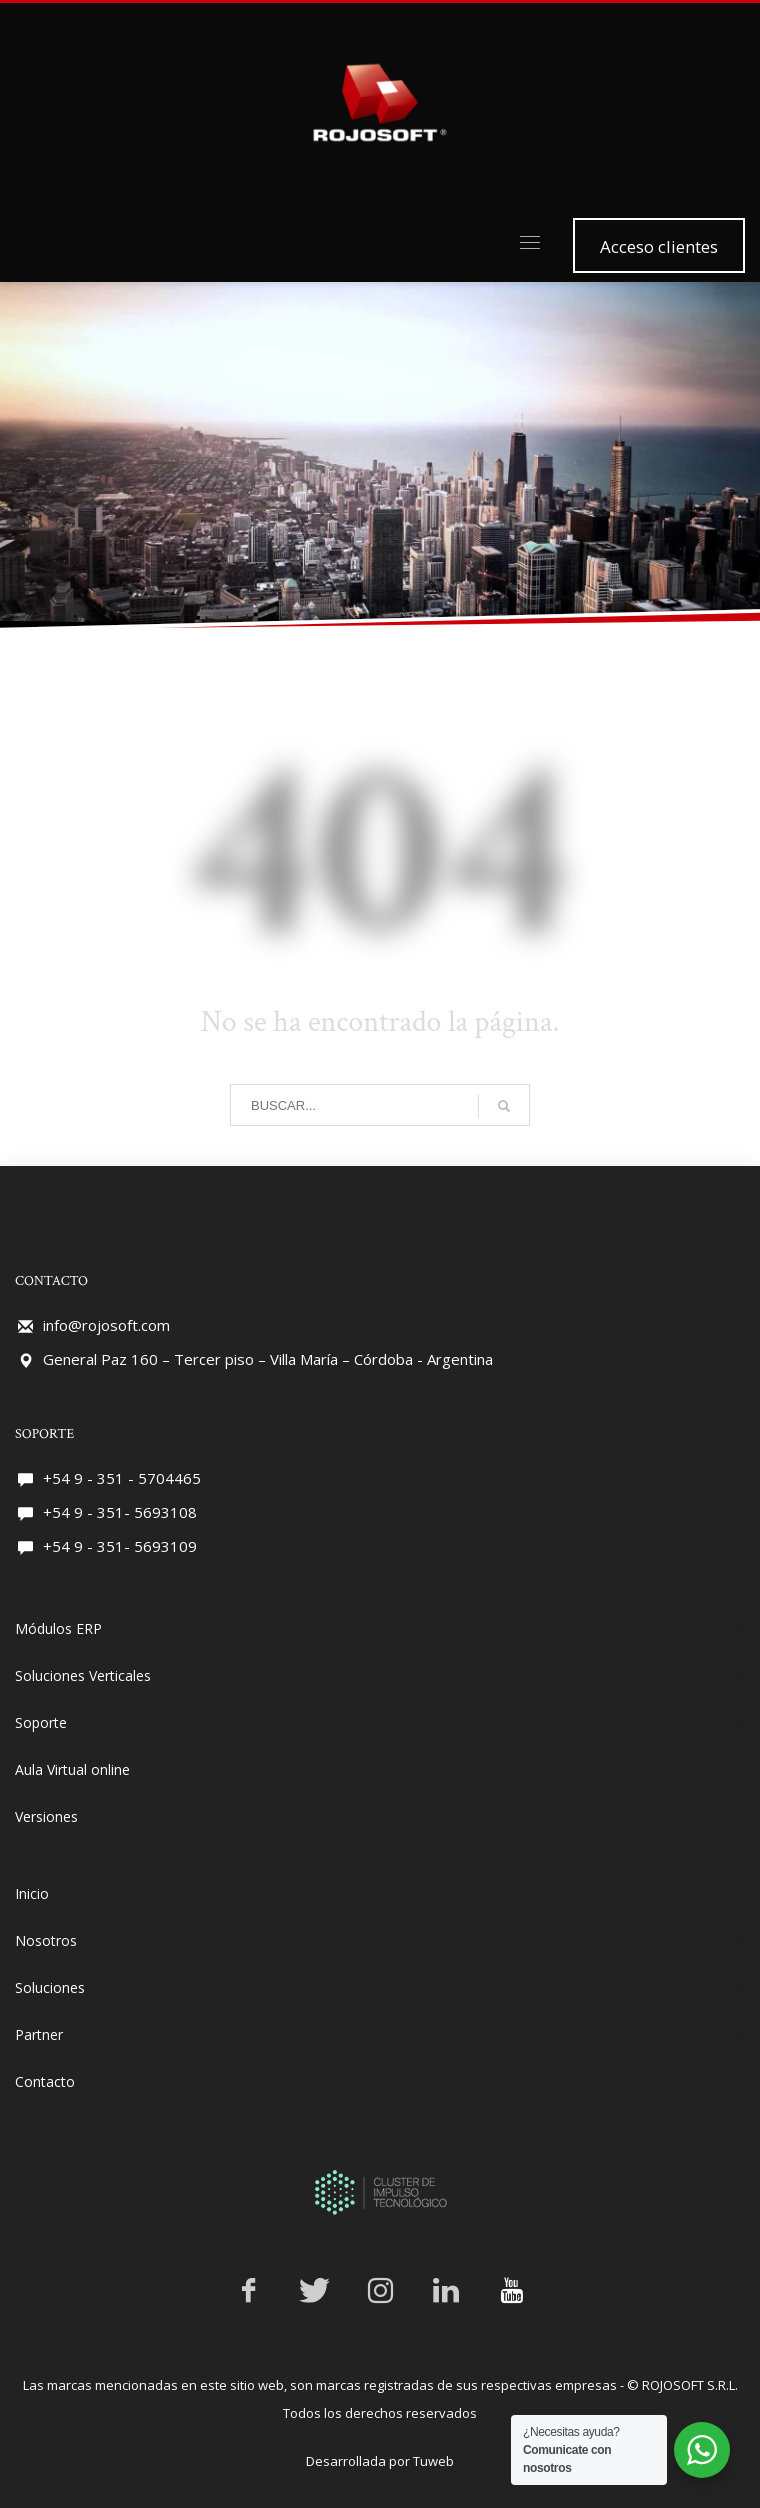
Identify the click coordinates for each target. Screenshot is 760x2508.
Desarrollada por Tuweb (380, 2442)
